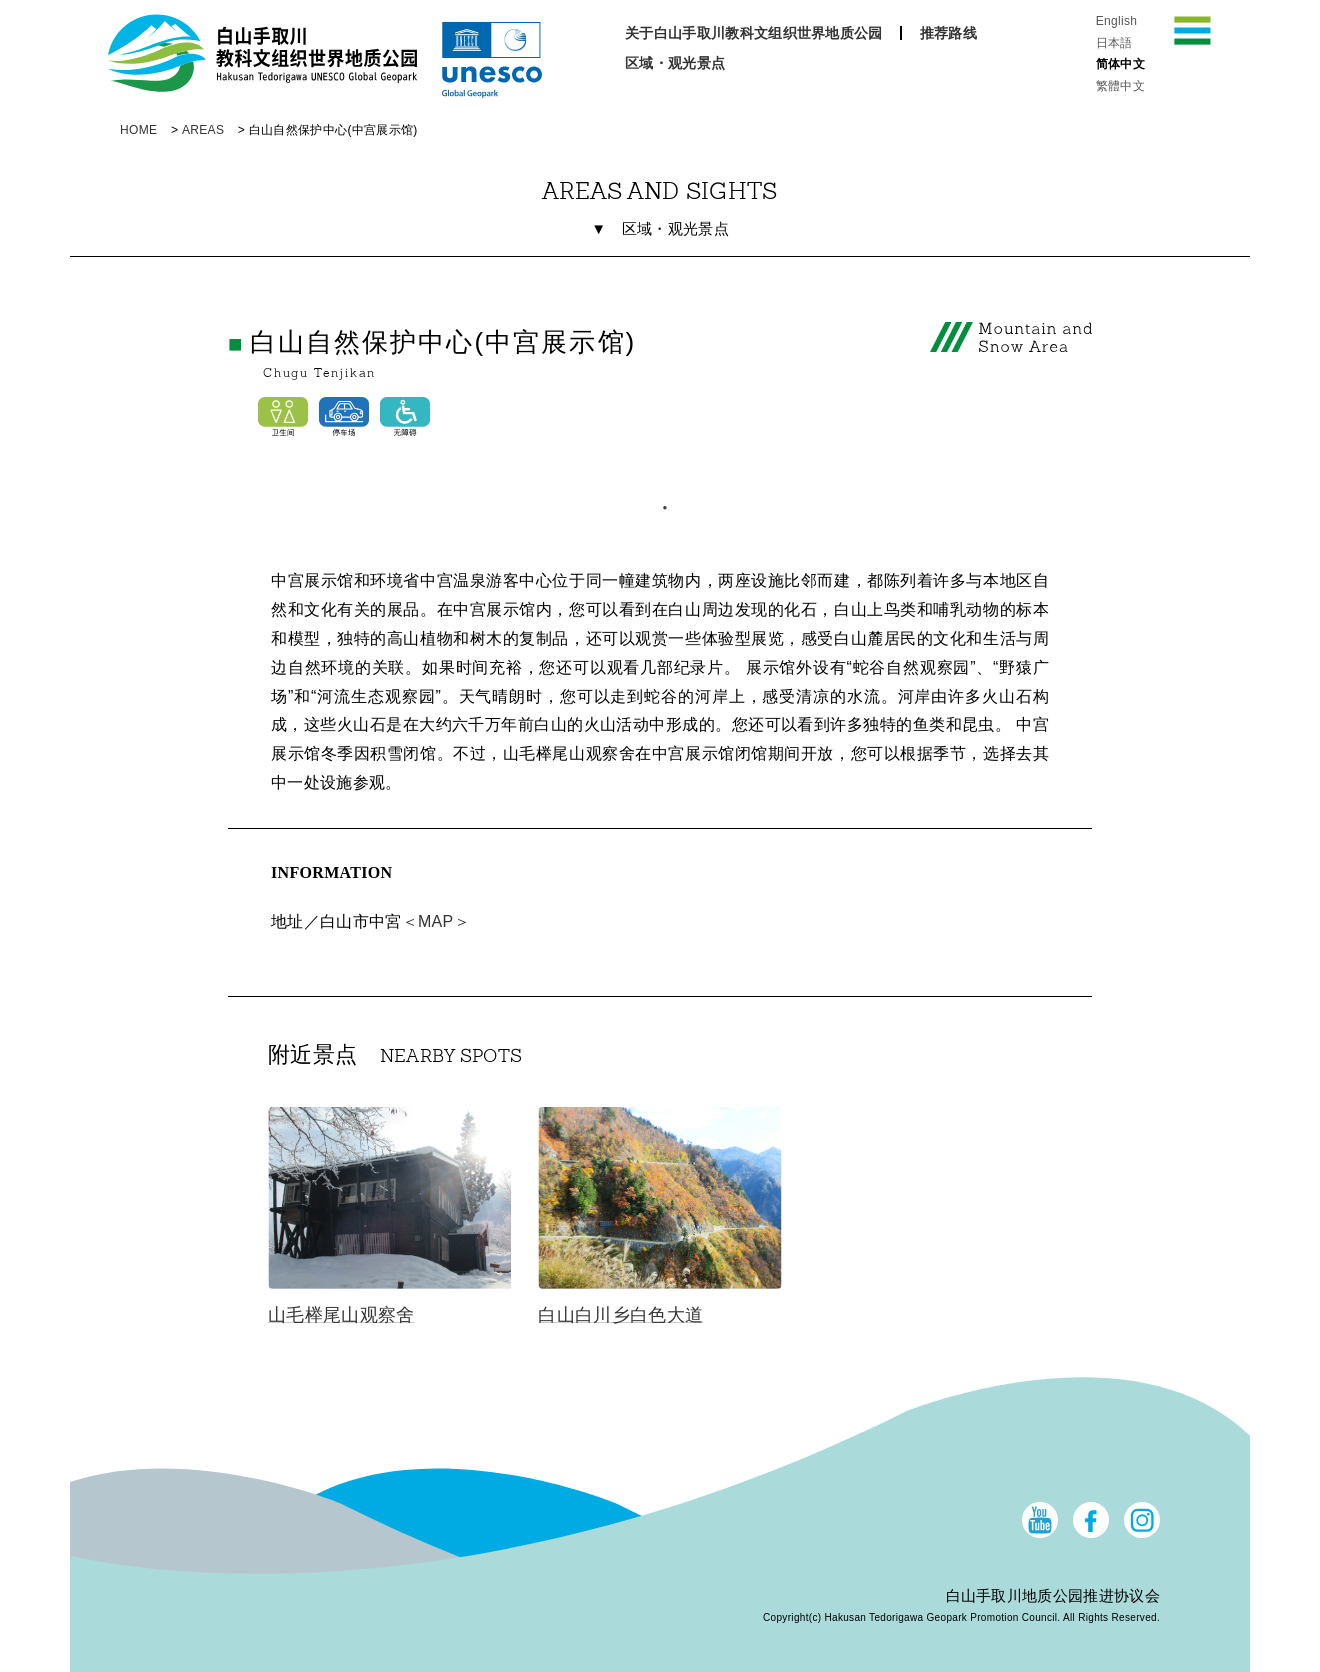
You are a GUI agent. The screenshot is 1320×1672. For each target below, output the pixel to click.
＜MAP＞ (436, 921)
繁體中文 (1120, 86)
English (1117, 21)
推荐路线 (948, 33)
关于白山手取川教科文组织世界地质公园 (754, 33)
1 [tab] (660, 503)
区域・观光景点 (675, 63)
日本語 (1114, 43)
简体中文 (1120, 64)
